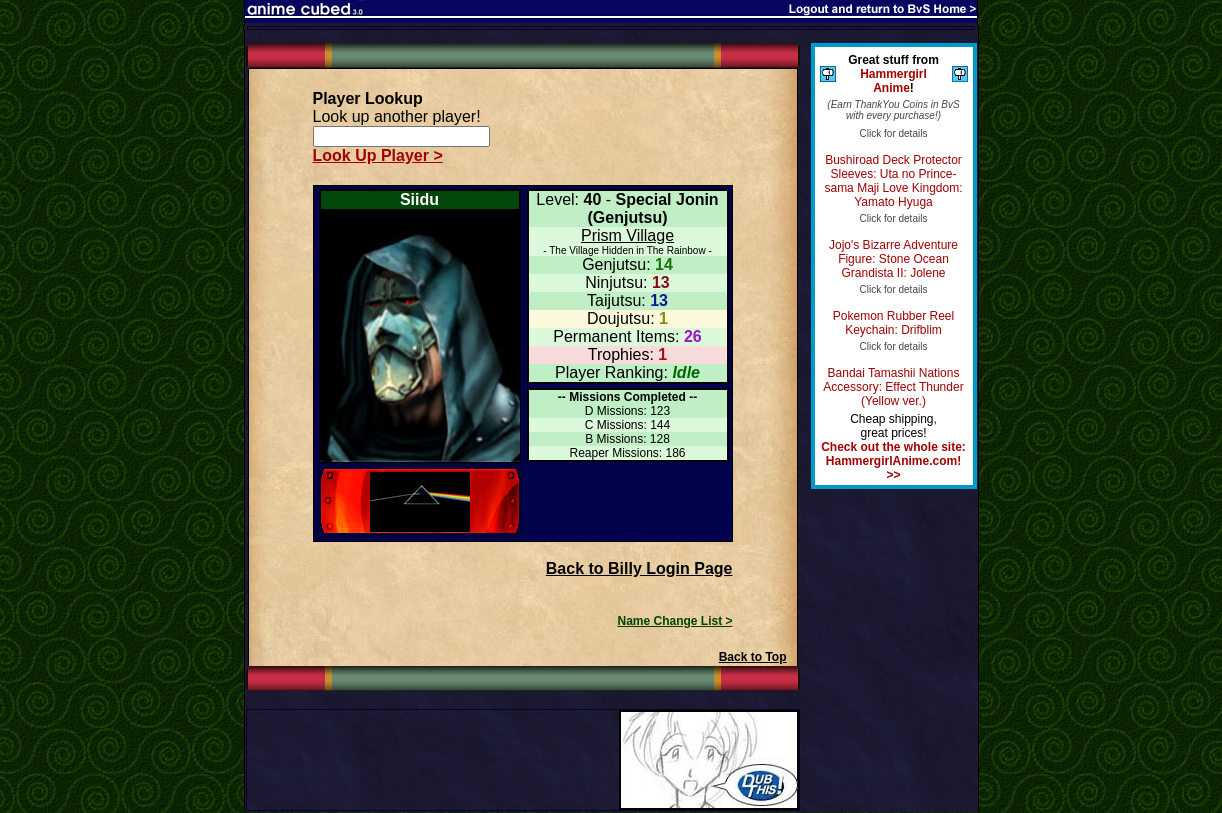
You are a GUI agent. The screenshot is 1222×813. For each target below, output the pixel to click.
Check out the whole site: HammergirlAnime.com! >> (893, 461)
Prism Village (627, 235)
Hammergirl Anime (893, 81)
